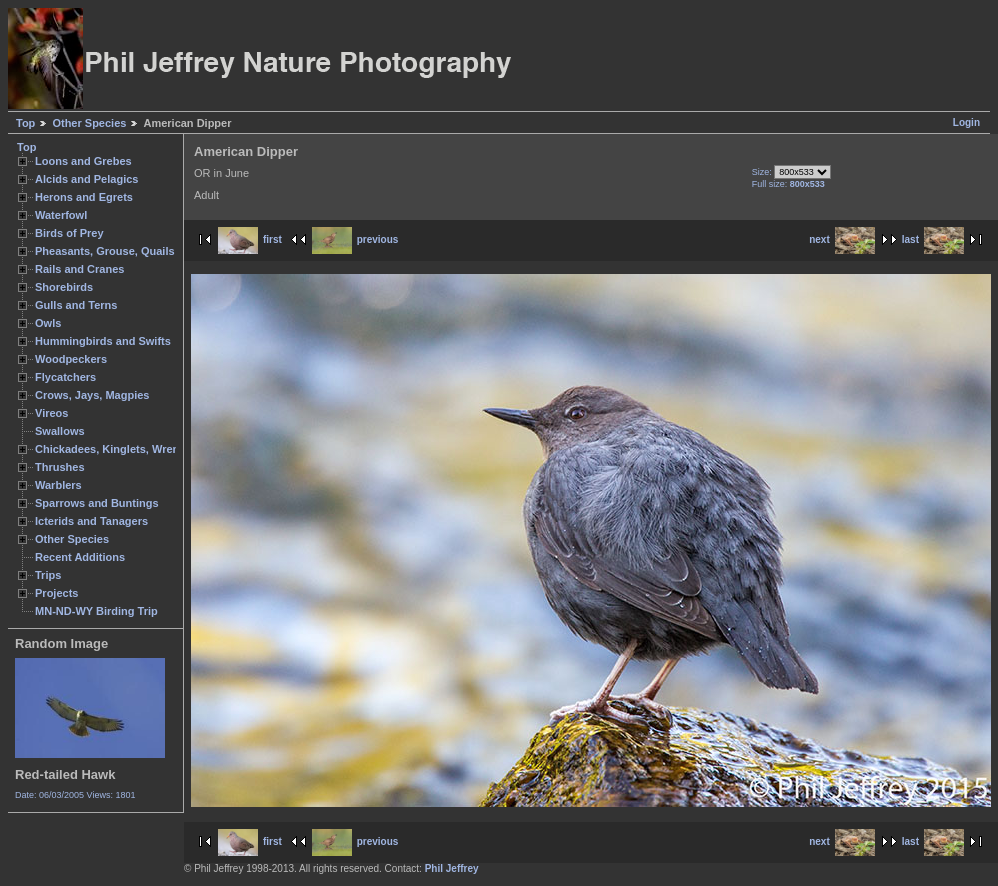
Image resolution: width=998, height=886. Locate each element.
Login (966, 122)
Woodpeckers (71, 359)
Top (25, 123)
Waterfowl (61, 215)
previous (355, 239)
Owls (48, 323)
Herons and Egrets (84, 197)
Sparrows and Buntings (97, 503)
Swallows (60, 431)
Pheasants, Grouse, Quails (105, 251)
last (933, 239)
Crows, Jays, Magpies (92, 395)
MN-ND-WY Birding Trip (96, 611)
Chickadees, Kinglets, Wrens (110, 449)
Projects (56, 593)
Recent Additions (80, 557)
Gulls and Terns (76, 305)
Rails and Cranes (79, 269)
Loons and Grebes (83, 161)
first (250, 239)
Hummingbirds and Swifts (103, 341)
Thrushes (60, 467)
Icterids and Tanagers (91, 521)
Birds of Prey (69, 233)
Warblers (58, 485)
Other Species (89, 123)
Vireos (51, 413)
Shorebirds (64, 287)
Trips (48, 575)
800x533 (807, 184)
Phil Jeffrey (452, 868)
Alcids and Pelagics (86, 179)
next (842, 239)
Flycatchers (65, 377)
